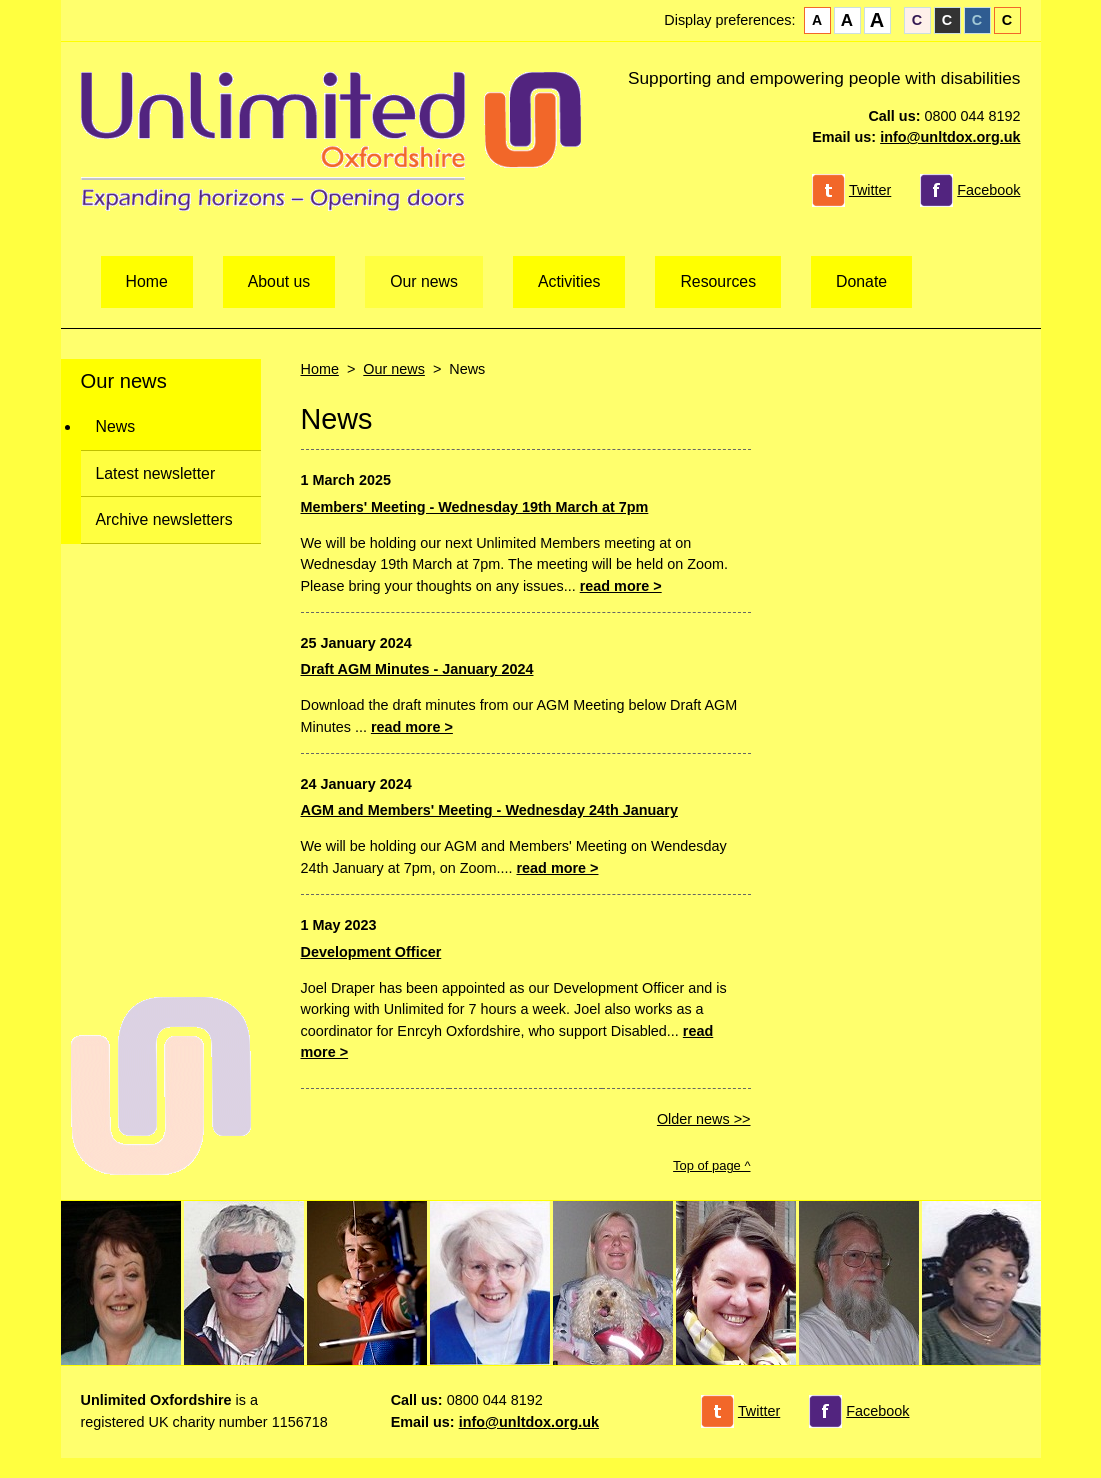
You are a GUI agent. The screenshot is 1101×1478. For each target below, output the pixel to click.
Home (147, 281)
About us (279, 281)
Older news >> (704, 1119)
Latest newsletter (156, 473)
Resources (718, 281)
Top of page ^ (711, 1165)
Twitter (870, 190)
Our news (424, 281)
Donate (861, 281)
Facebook (988, 190)
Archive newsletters (164, 519)
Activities (569, 281)
